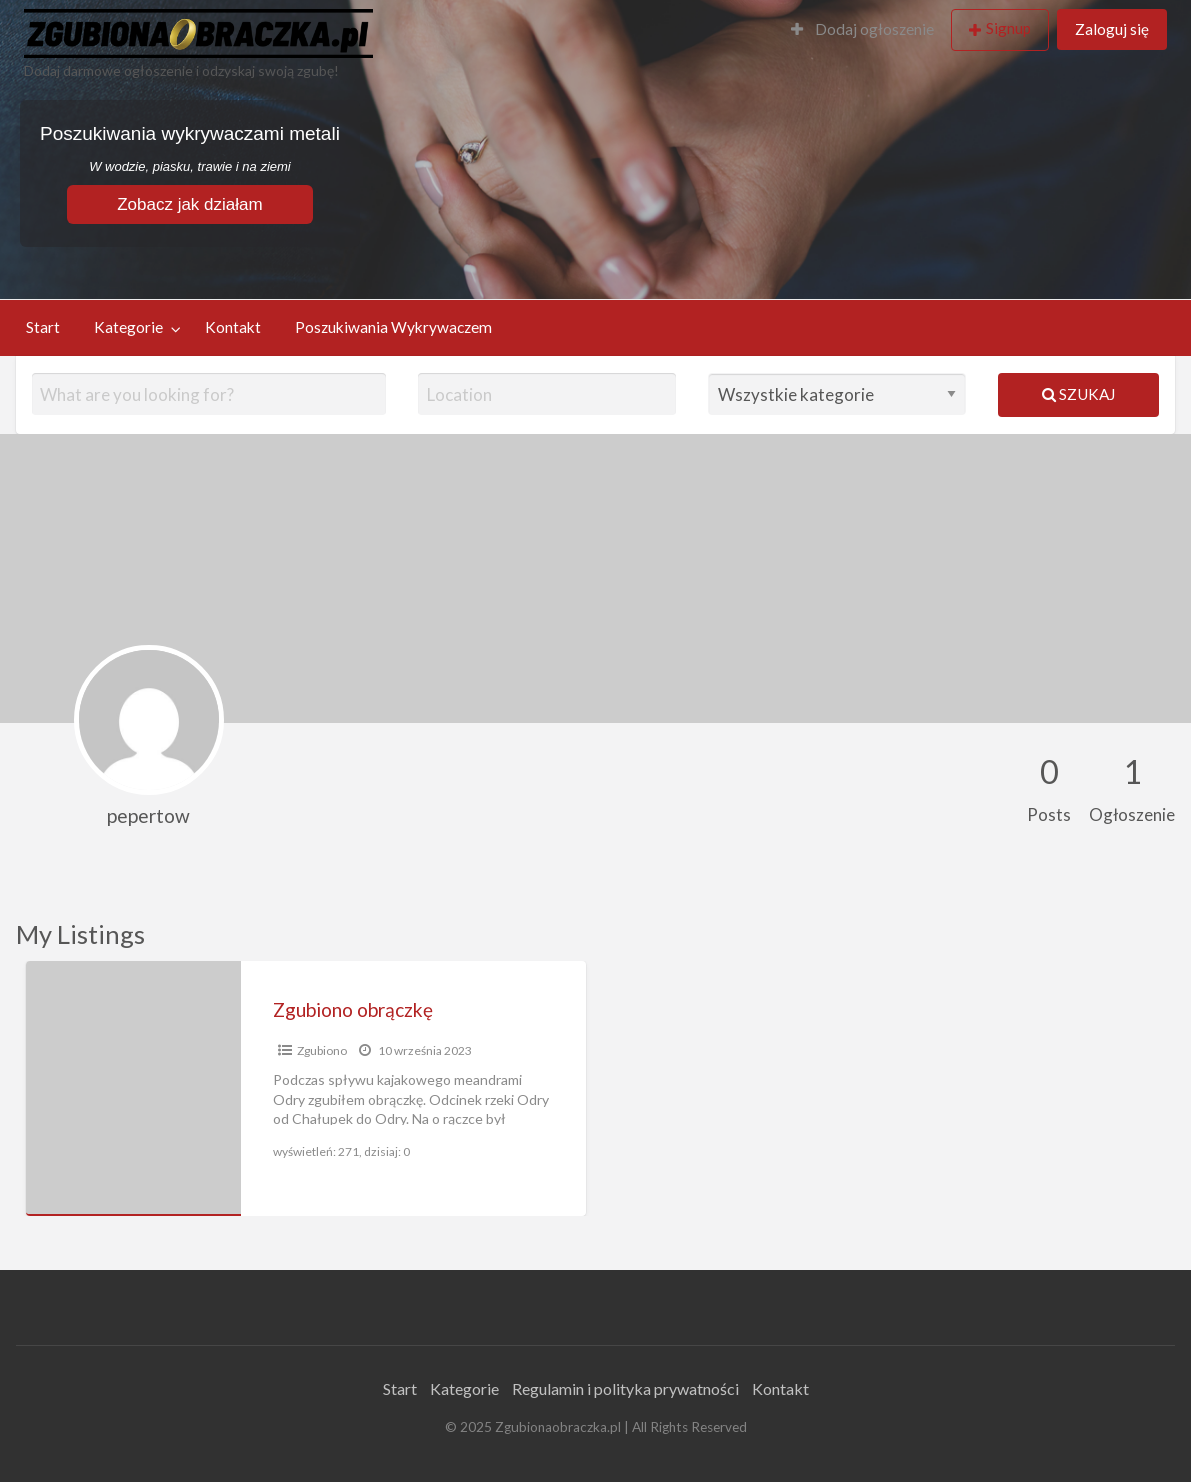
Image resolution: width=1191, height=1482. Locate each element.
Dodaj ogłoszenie (862, 29)
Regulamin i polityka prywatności (625, 1388)
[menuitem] (862, 30)
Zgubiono (322, 1050)
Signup (1008, 28)
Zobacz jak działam (190, 204)
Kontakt (233, 327)
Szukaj (1078, 394)
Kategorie (128, 327)
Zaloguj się (1112, 29)
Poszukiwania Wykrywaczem (393, 327)
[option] (306, 1088)
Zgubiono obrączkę (353, 1009)
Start (43, 327)
